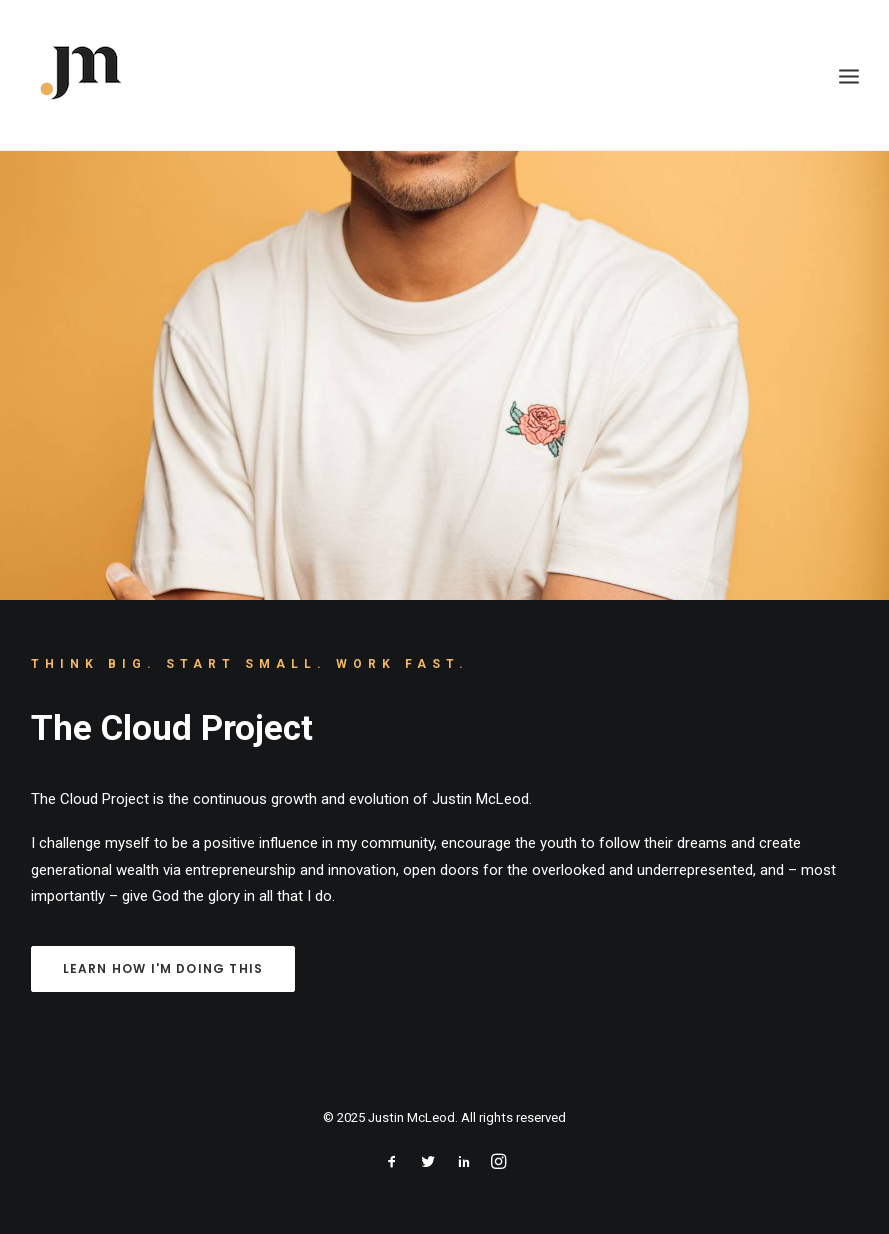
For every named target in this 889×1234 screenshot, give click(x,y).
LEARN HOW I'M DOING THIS (163, 968)
